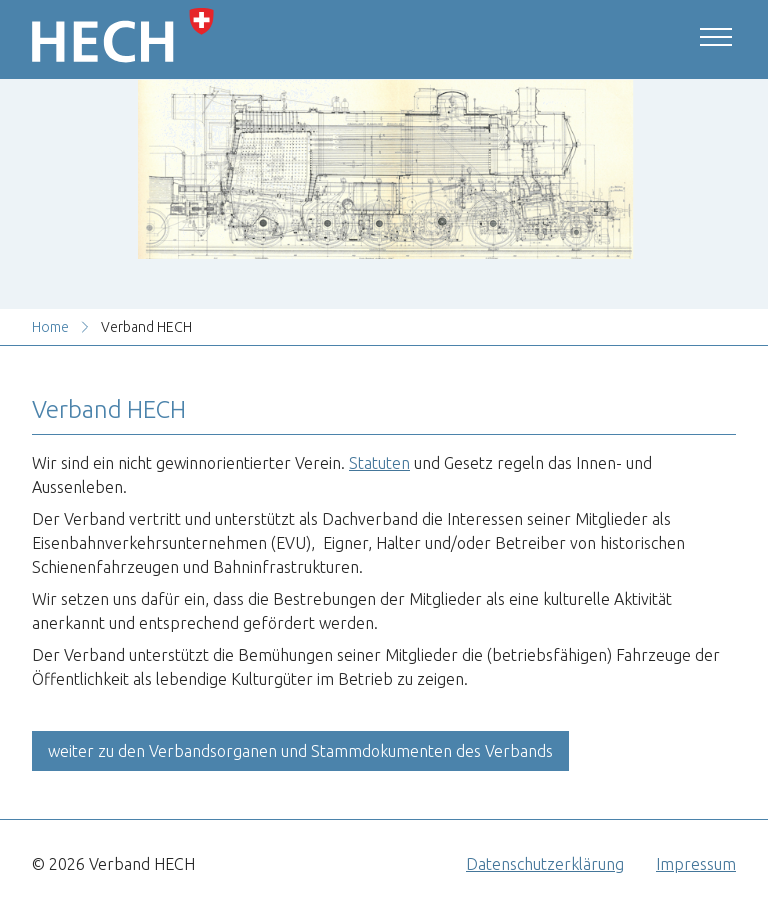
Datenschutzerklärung (545, 864)
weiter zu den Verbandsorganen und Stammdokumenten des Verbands (300, 751)
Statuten (379, 463)
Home (50, 327)
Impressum (696, 864)
